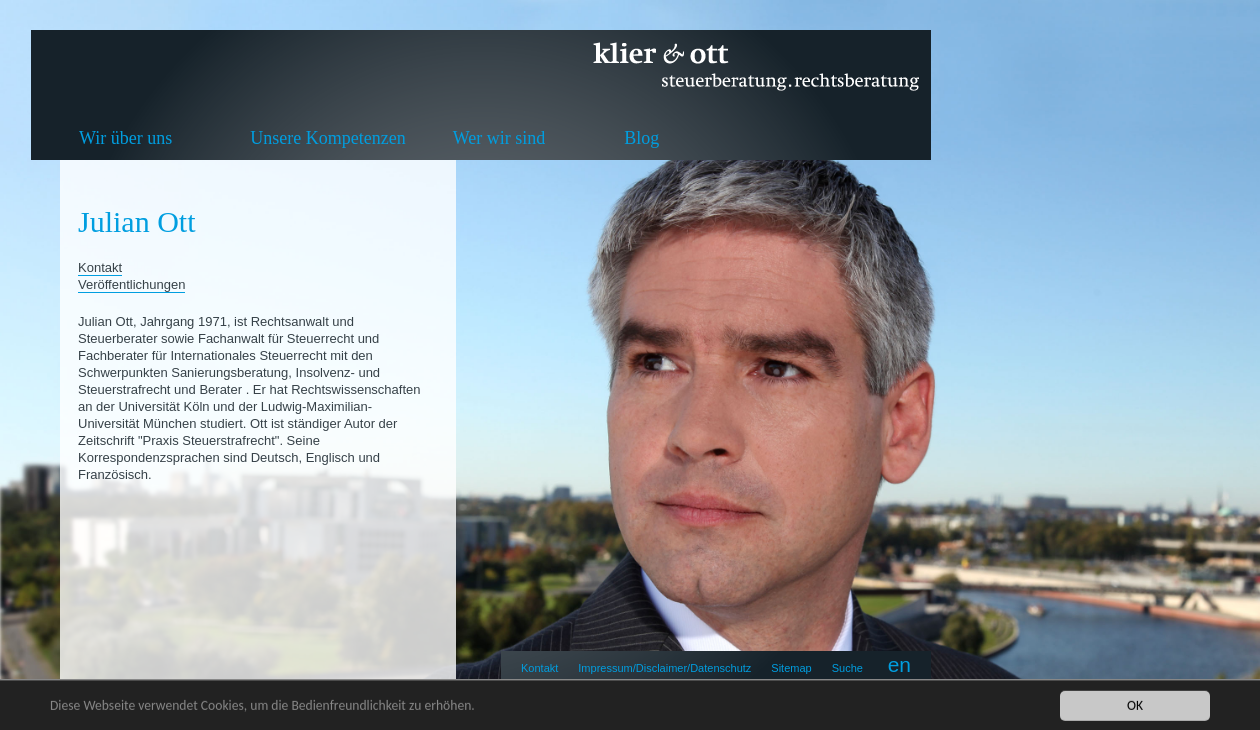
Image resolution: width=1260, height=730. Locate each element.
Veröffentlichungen (131, 284)
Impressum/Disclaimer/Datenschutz (664, 668)
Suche (847, 668)
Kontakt (539, 668)
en (899, 664)
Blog (641, 138)
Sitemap (791, 668)
